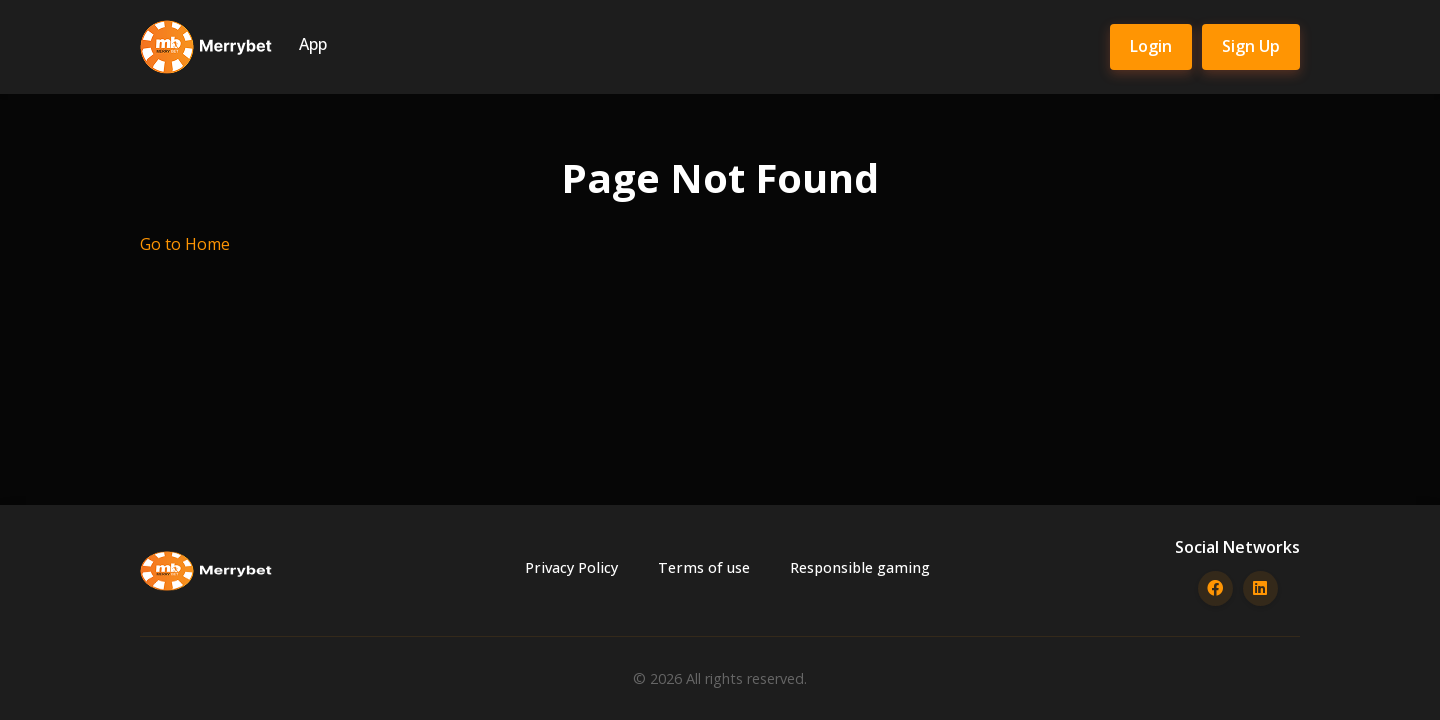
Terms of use (704, 567)
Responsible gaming (860, 567)
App (313, 44)
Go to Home (185, 244)
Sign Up (1251, 46)
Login (1151, 46)
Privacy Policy (571, 567)
